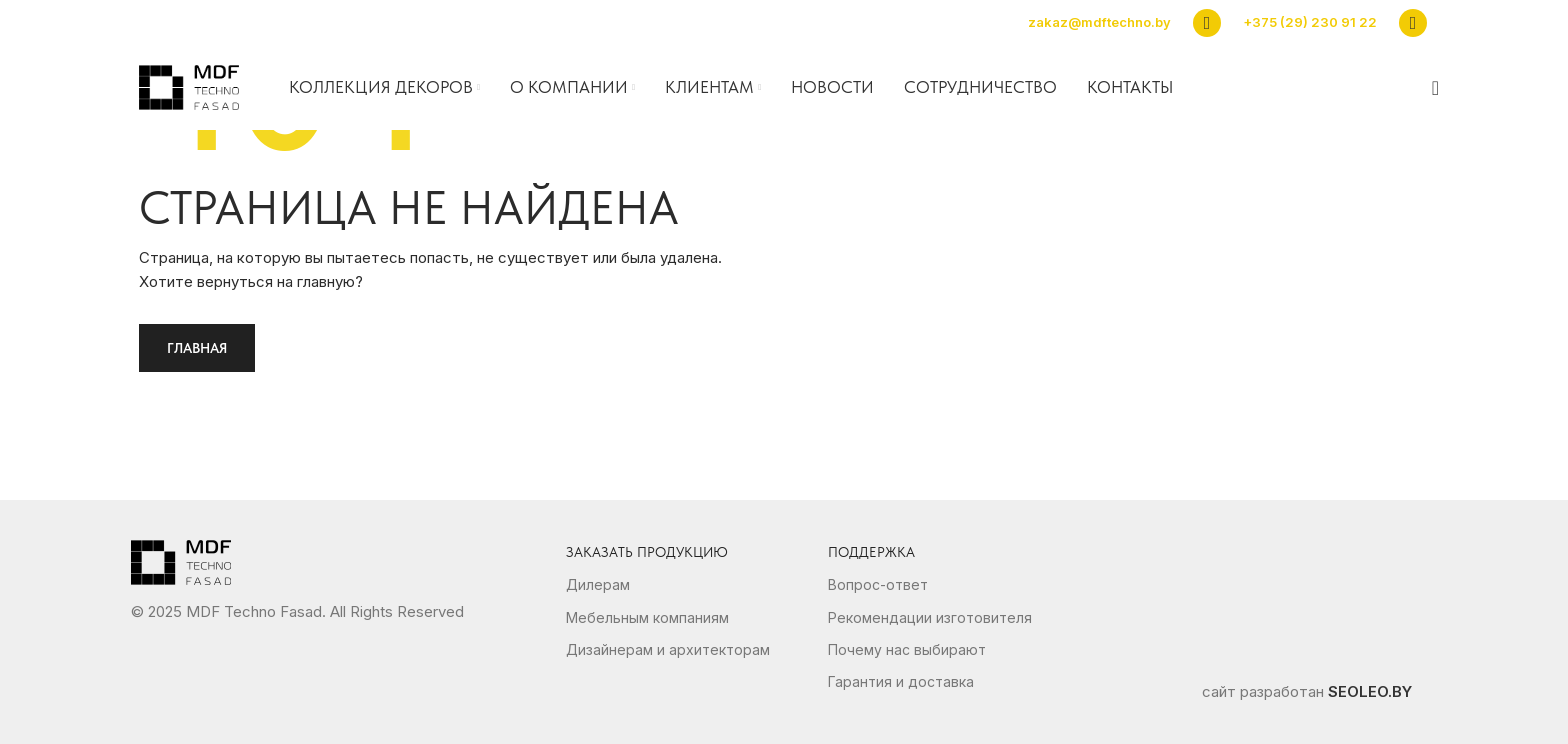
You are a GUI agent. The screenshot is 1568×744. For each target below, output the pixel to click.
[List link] (696, 585)
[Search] (1429, 88)
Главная (197, 348)
